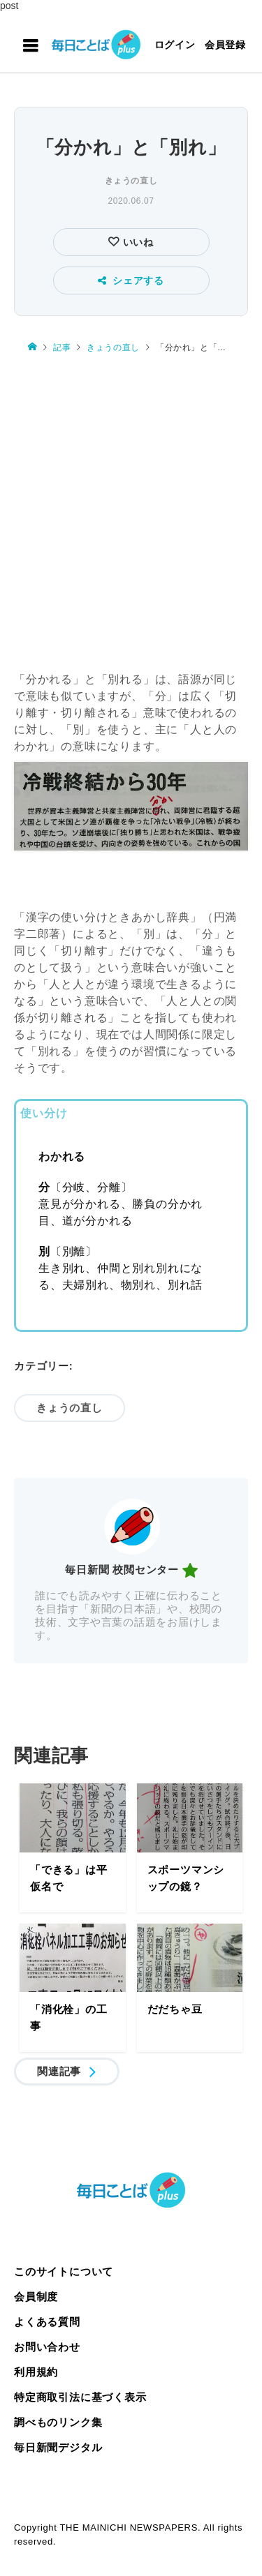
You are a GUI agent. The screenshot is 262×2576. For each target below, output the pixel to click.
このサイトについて (63, 2271)
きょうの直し (131, 181)
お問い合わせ (47, 2347)
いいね (136, 242)
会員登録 (225, 44)
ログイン (175, 44)
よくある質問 (47, 2322)
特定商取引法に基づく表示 (80, 2397)
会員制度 (36, 2296)
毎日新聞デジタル (58, 2447)
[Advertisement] (131, 505)
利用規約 (36, 2372)
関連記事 (59, 2071)
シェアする (131, 280)
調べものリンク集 (58, 2422)
